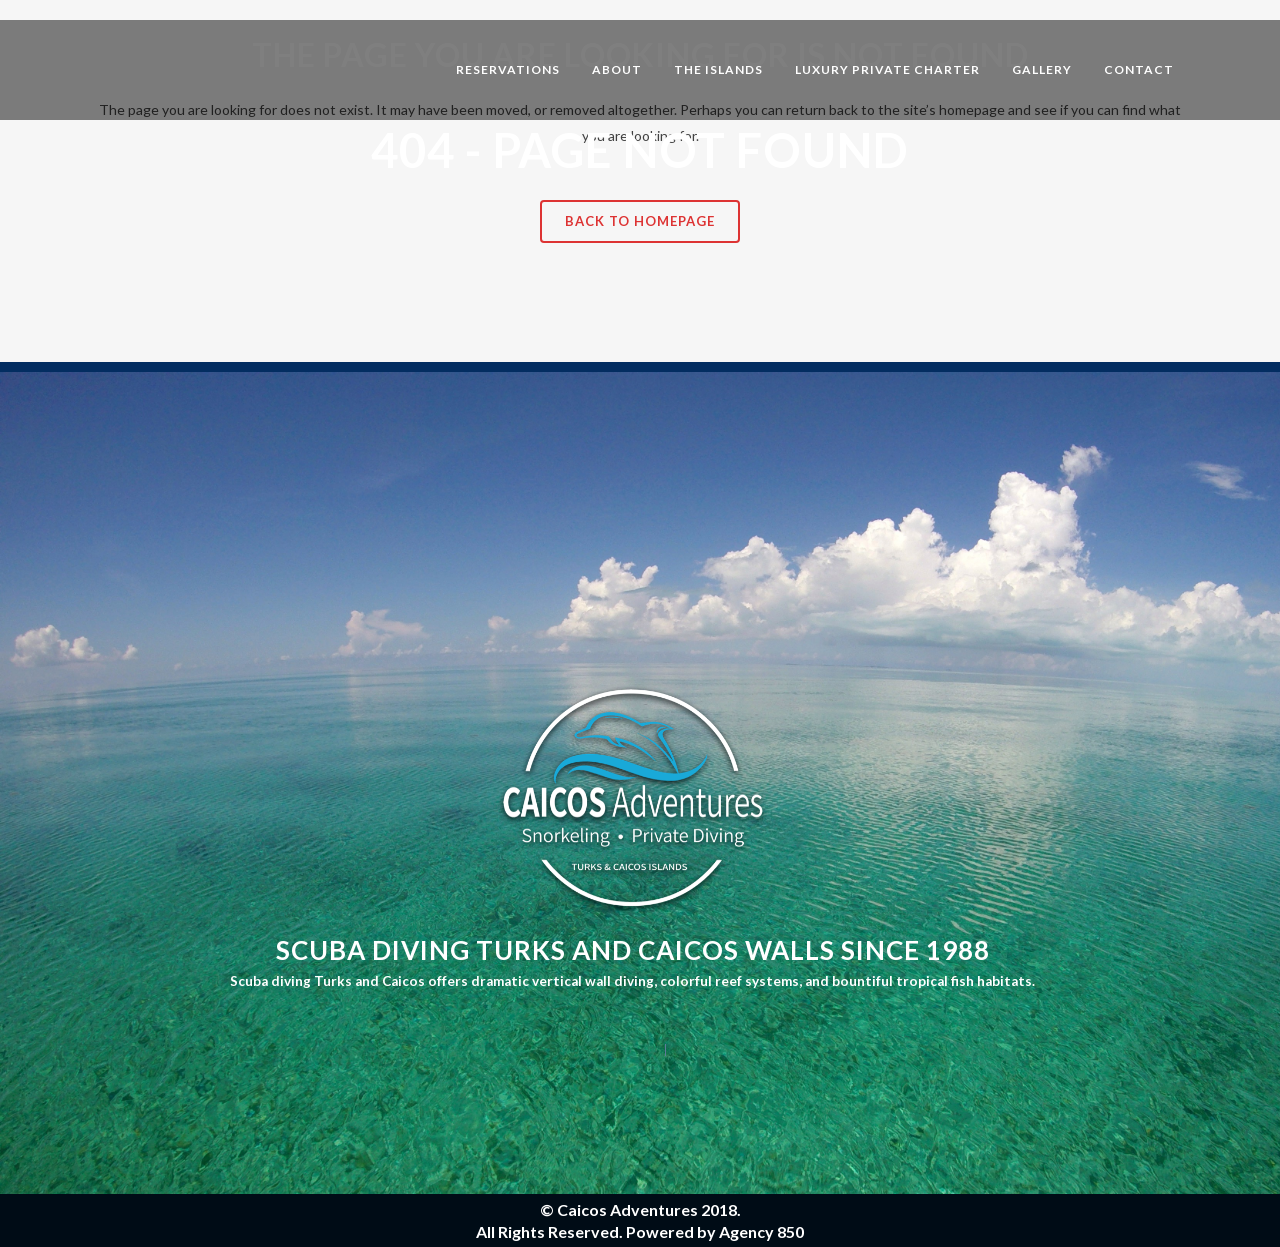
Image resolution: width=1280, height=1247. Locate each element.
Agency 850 (761, 1231)
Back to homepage (640, 221)
